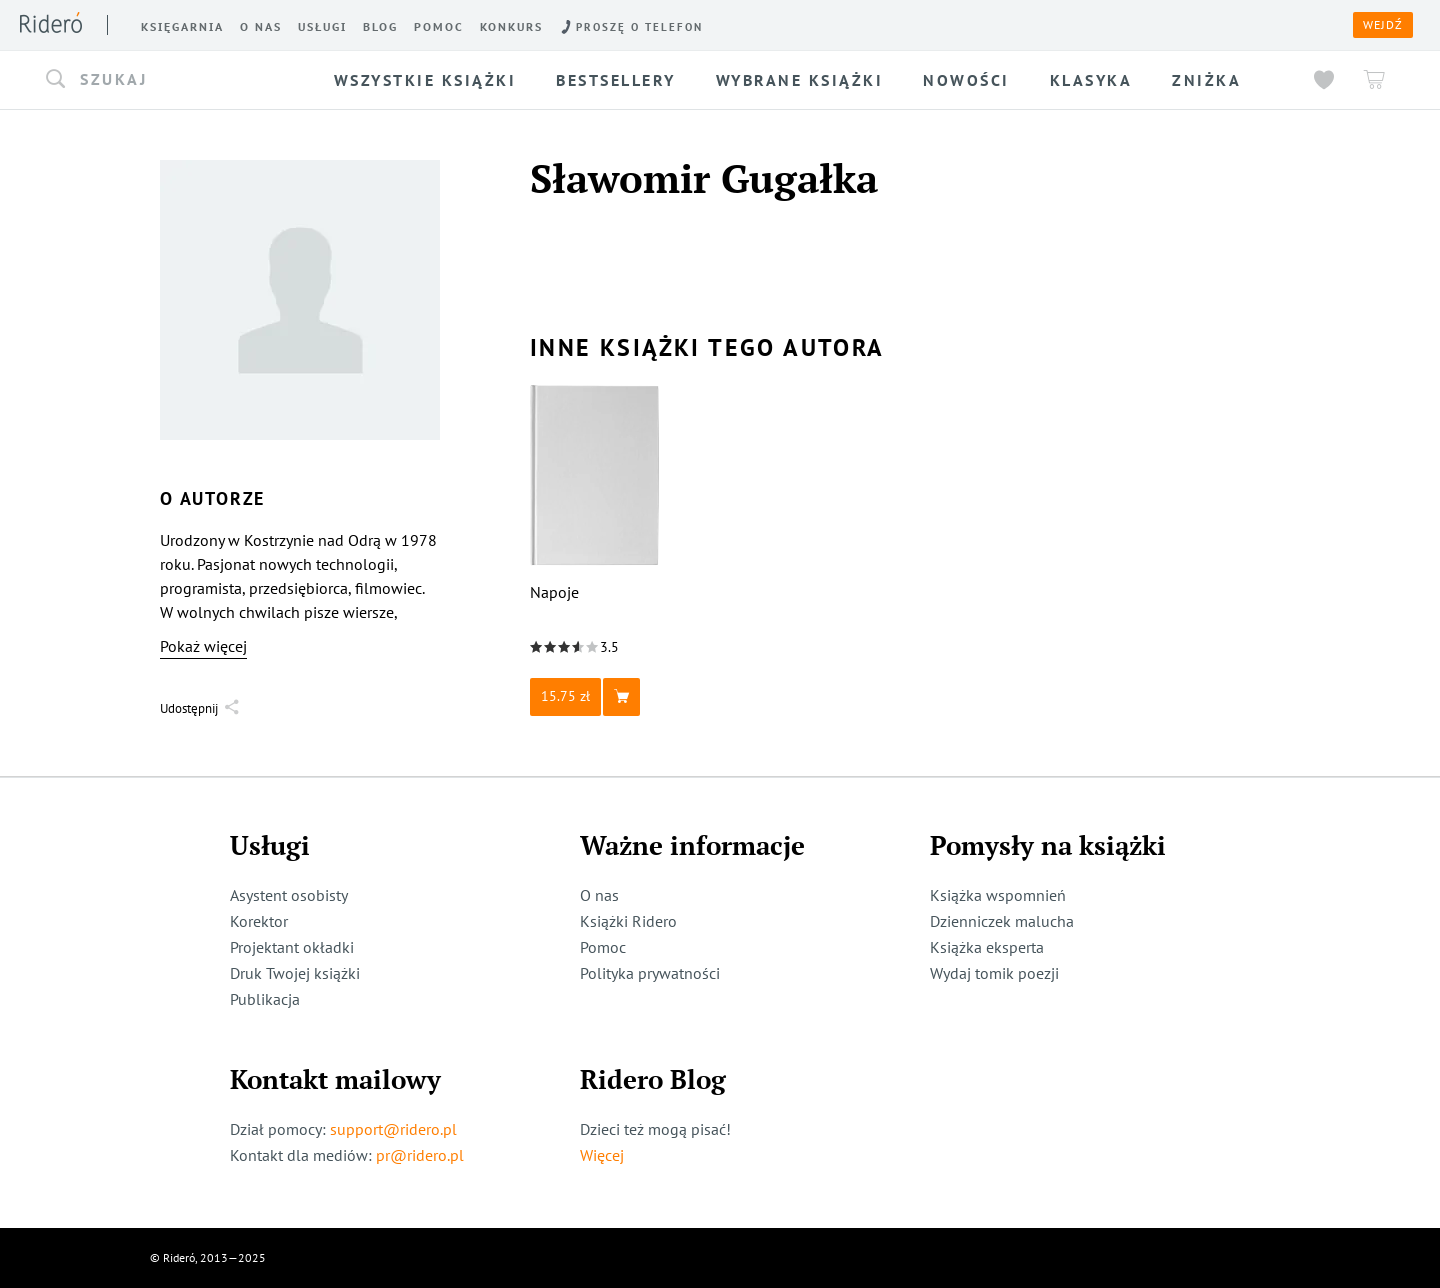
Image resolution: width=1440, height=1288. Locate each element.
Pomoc (603, 947)
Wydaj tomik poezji (994, 973)
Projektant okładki (292, 947)
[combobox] (174, 80)
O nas (599, 895)
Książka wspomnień (998, 895)
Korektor (259, 921)
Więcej (602, 1155)
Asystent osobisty (289, 895)
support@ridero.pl (393, 1129)
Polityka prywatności (650, 973)
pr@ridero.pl (420, 1155)
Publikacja (265, 999)
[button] (174, 80)
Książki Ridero (628, 921)
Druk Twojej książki (295, 973)
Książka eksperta (987, 947)
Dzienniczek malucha (1002, 921)
